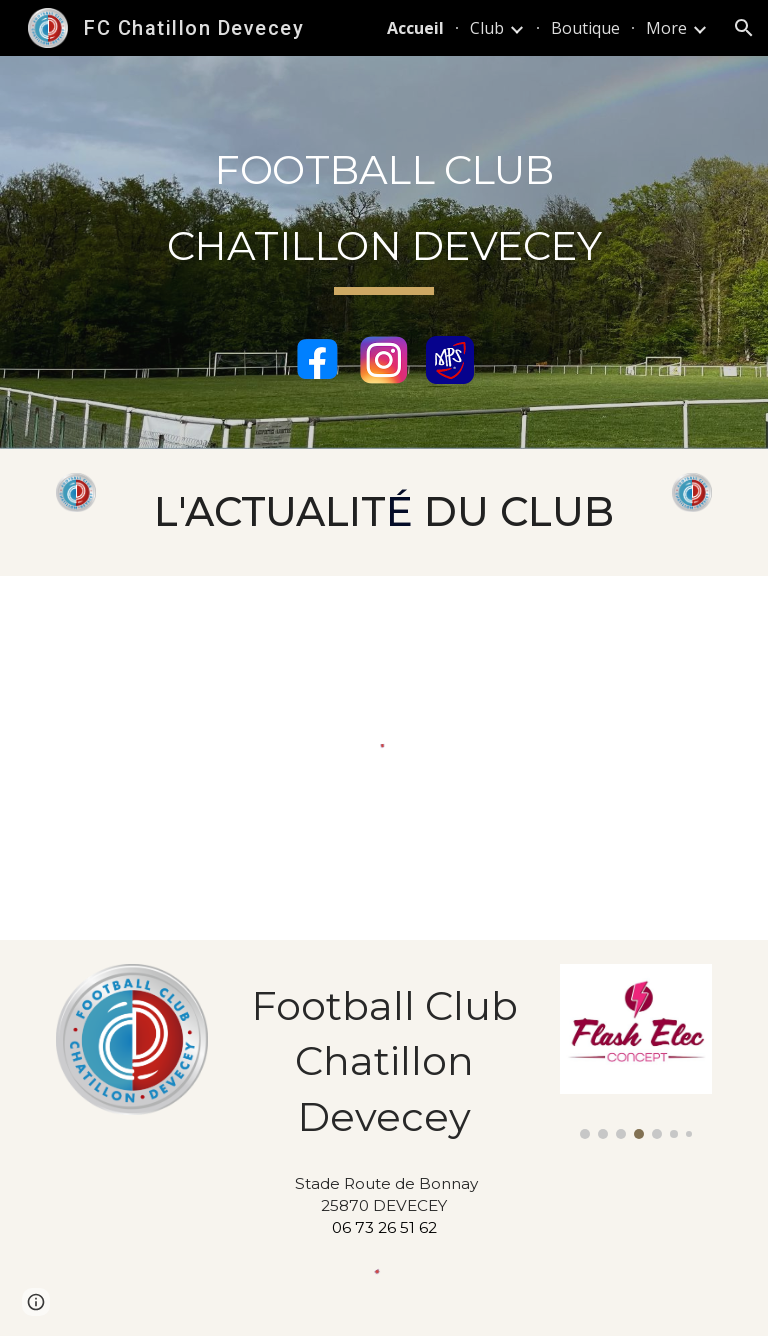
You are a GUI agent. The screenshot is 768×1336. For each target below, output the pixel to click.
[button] (744, 28)
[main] (383, 219)
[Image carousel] (635, 1051)
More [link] (666, 28)
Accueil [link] (415, 28)
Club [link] (487, 28)
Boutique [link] (585, 28)
